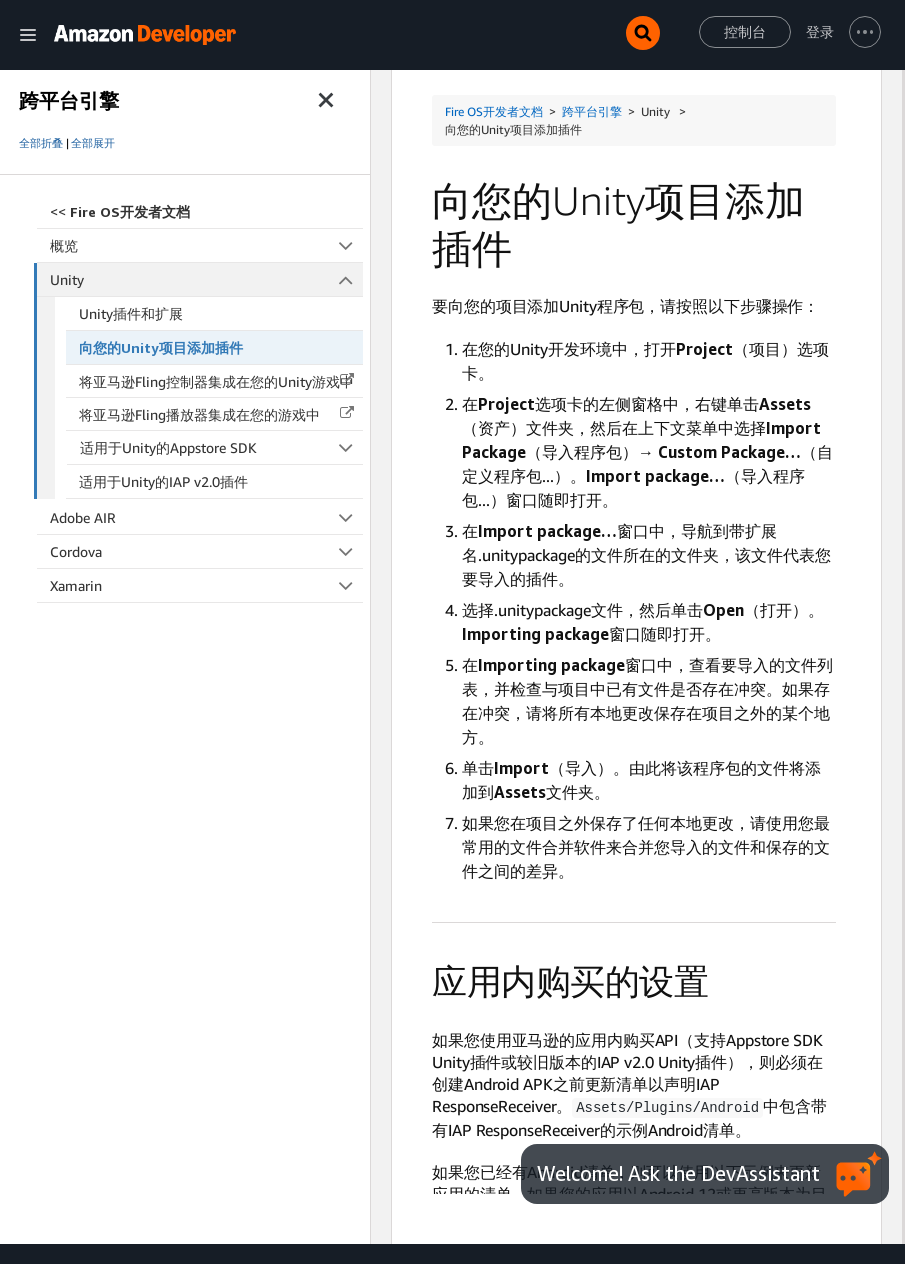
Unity (207, 279)
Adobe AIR (206, 517)
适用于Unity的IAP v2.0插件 (163, 481)
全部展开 (93, 143)
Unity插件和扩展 (131, 313)
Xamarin (206, 585)
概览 (206, 245)
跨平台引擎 (592, 111)
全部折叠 (41, 143)
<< (120, 211)
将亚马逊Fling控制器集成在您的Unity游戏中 (216, 381)
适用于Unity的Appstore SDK (222, 447)
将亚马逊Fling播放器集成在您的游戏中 (199, 414)
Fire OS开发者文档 (494, 111)
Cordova (206, 551)
